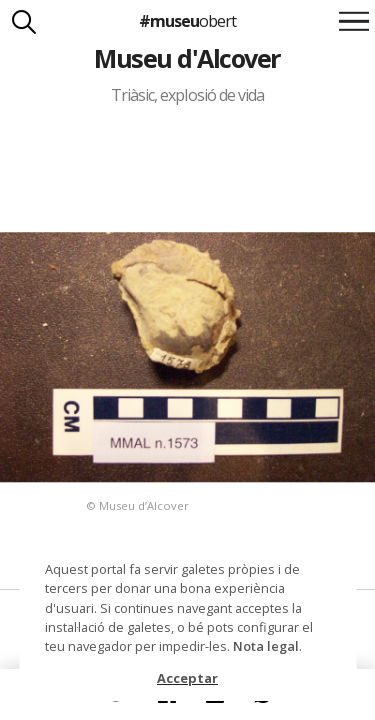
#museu (187, 21)
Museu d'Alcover (187, 58)
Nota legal (266, 646)
